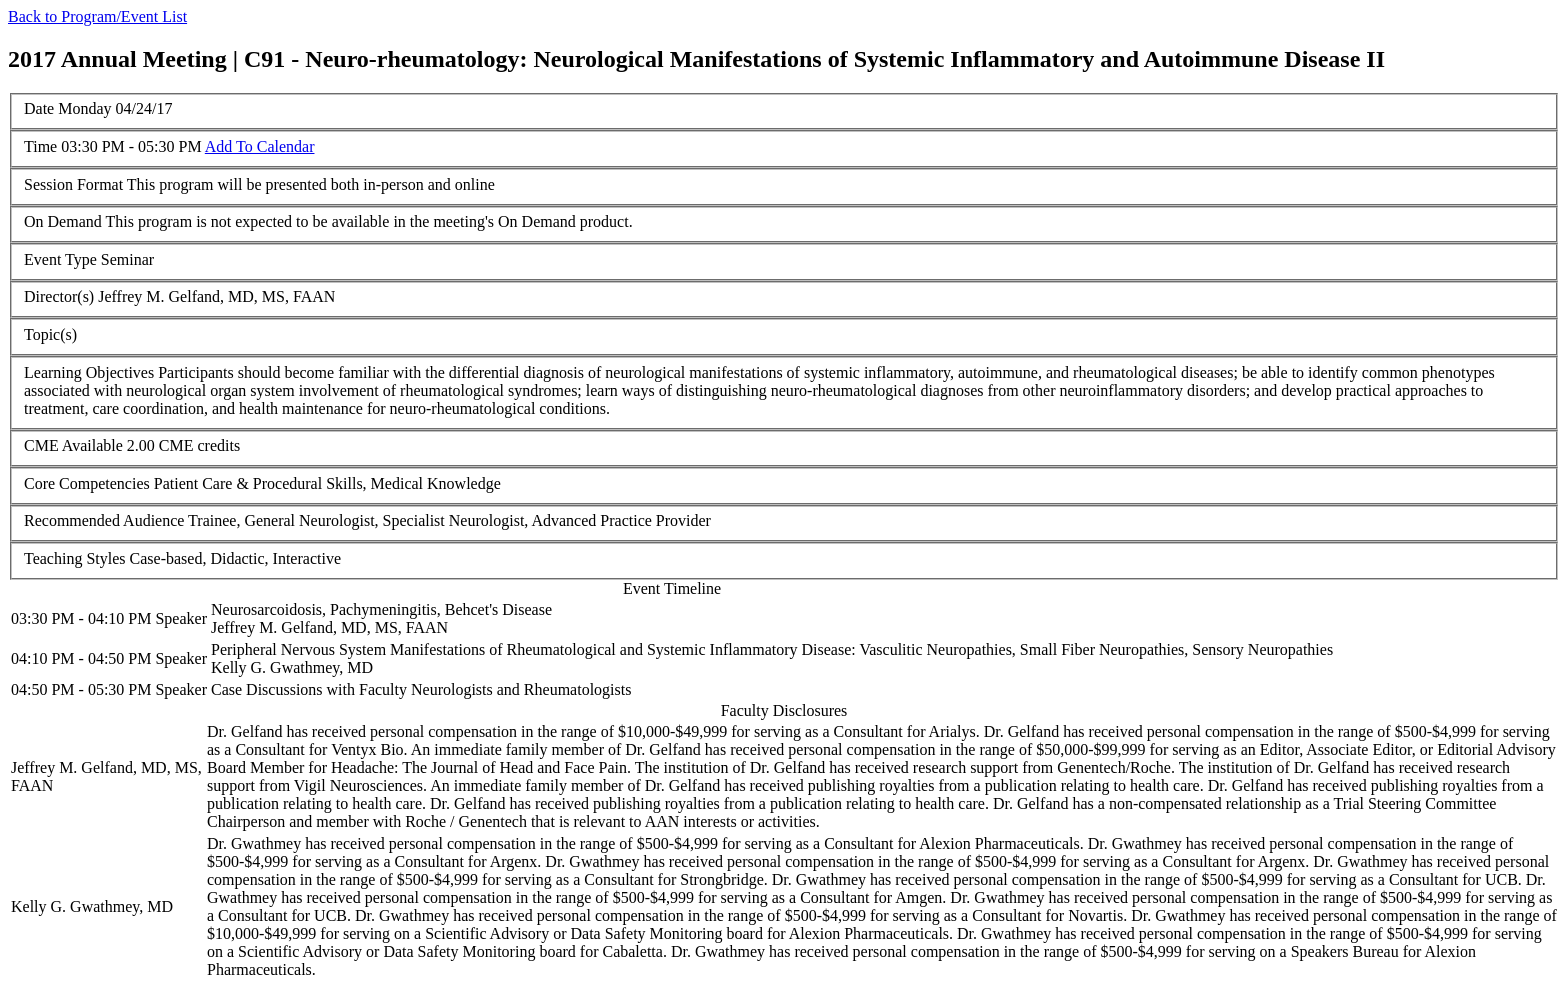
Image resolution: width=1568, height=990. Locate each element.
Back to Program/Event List (97, 16)
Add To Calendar (260, 146)
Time (40, 146)
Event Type (60, 259)
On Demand (63, 221)
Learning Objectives (89, 372)
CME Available (73, 445)
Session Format (73, 184)
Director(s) (59, 296)
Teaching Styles (75, 558)
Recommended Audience (104, 520)
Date (39, 108)
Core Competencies (87, 483)
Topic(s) (50, 334)
